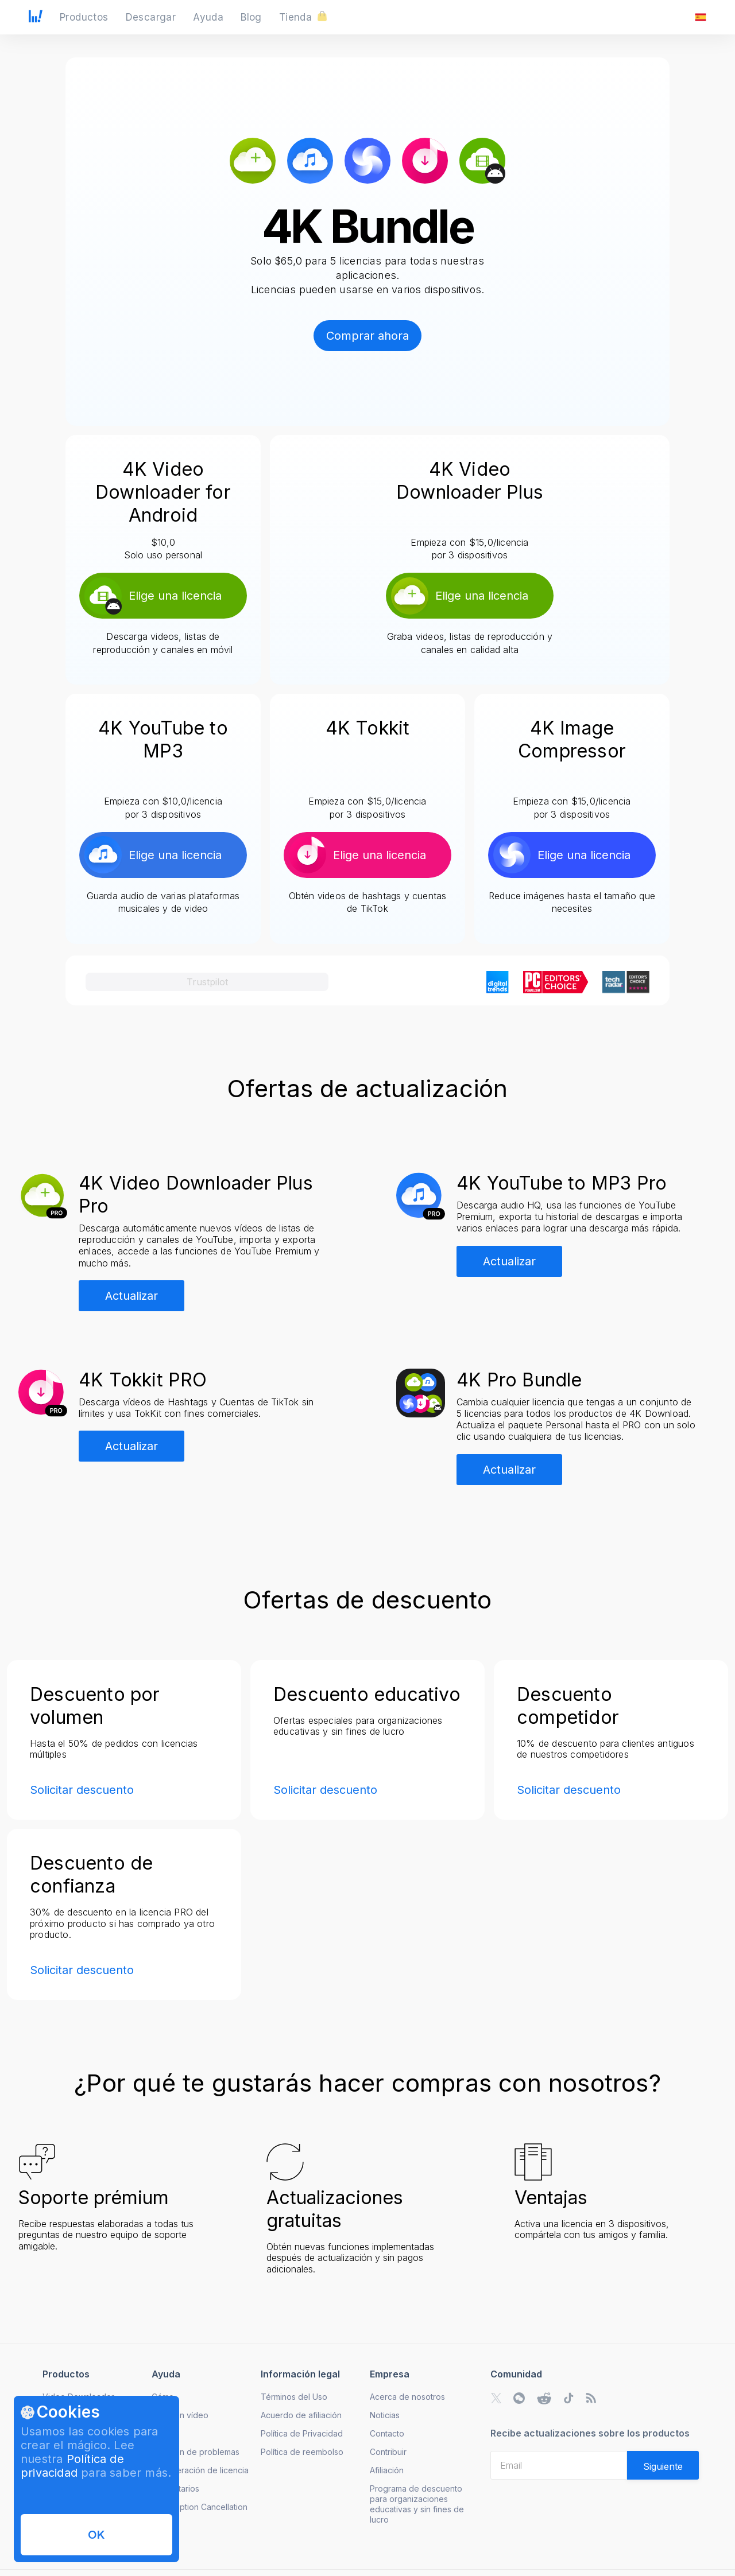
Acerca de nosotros (407, 2397)
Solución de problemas (195, 2452)
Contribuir (388, 2452)
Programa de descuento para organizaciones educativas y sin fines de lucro (417, 2504)
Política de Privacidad (302, 2433)
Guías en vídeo (180, 2415)
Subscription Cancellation (199, 2507)
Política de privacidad (72, 2466)
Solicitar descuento (82, 1790)
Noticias (385, 2415)
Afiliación (387, 2470)
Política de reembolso (302, 2452)
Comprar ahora (367, 336)
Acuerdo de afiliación (301, 2415)
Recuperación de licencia (200, 2470)
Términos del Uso (294, 2397)
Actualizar (131, 1296)
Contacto (387, 2433)
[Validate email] (663, 2465)
